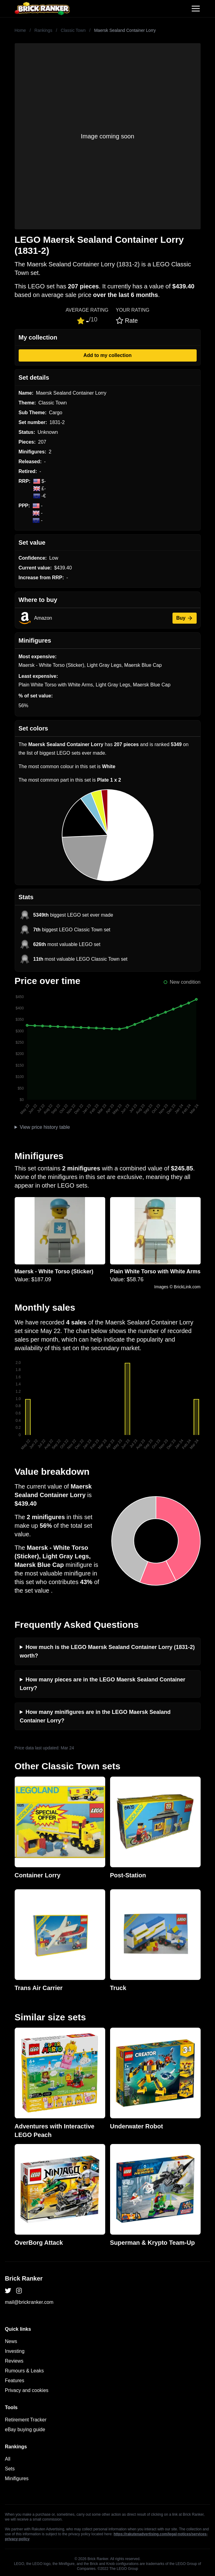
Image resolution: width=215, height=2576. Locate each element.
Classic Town (73, 30)
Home (20, 30)
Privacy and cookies (26, 2390)
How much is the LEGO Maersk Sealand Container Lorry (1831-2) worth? (107, 1651)
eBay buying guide (25, 2429)
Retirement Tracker (25, 2419)
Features (14, 2380)
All (7, 2458)
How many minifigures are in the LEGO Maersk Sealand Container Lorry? (95, 1716)
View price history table (45, 1127)
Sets (10, 2468)
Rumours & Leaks (24, 2370)
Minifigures (16, 2478)
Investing (14, 2351)
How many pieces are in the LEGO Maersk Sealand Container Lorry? (102, 1684)
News (11, 2341)
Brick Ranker (24, 2278)
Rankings (43, 30)
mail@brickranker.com (29, 2302)
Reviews (14, 2361)
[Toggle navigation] (196, 8)
